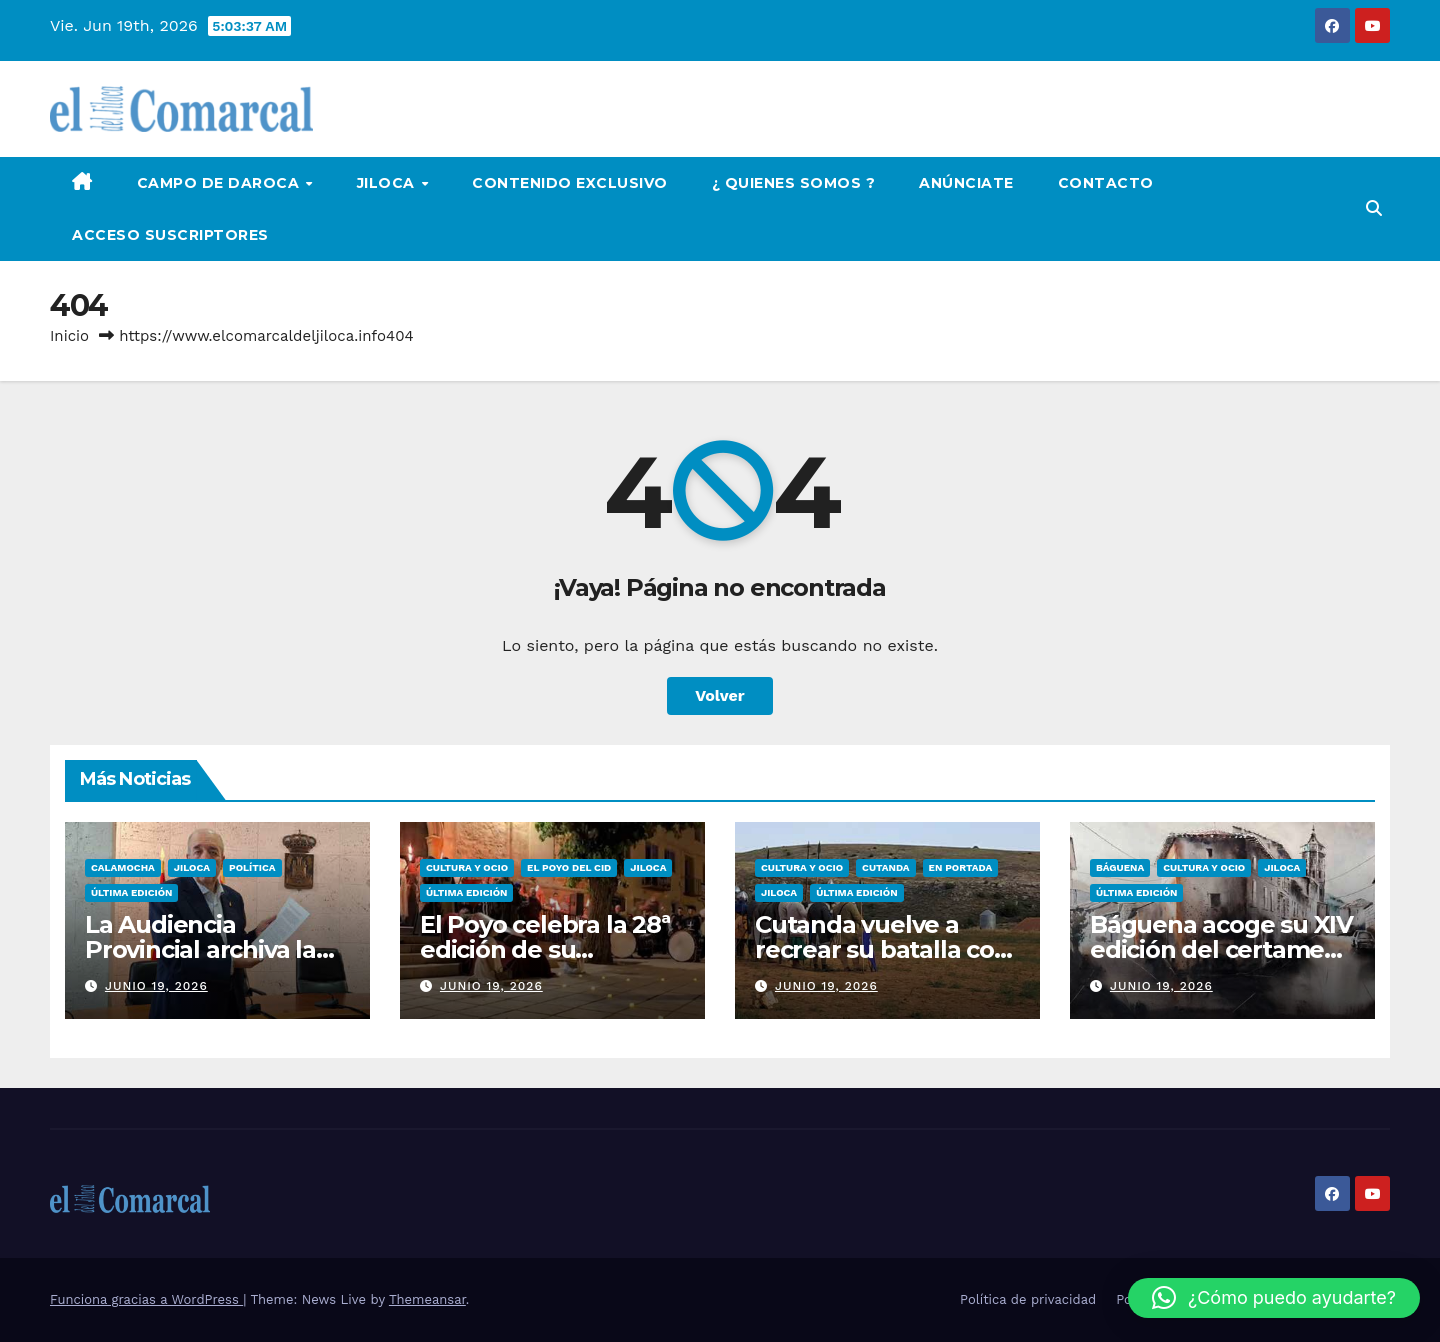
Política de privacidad (1028, 1299)
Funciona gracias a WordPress (146, 1299)
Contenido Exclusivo (570, 183)
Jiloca (388, 183)
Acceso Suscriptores (170, 235)
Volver (720, 695)
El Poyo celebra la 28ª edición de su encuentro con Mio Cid (552, 949)
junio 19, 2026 (156, 986)
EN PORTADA (961, 867)
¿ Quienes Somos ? (794, 183)
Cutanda (886, 867)
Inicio (69, 336)
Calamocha (123, 867)
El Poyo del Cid (569, 867)
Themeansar (427, 1299)
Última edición (131, 892)
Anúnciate (966, 183)
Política (252, 867)
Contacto (1106, 183)
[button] (1374, 208)
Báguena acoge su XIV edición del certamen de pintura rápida (1221, 949)
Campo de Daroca (220, 183)
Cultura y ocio (467, 867)
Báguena (1120, 867)
